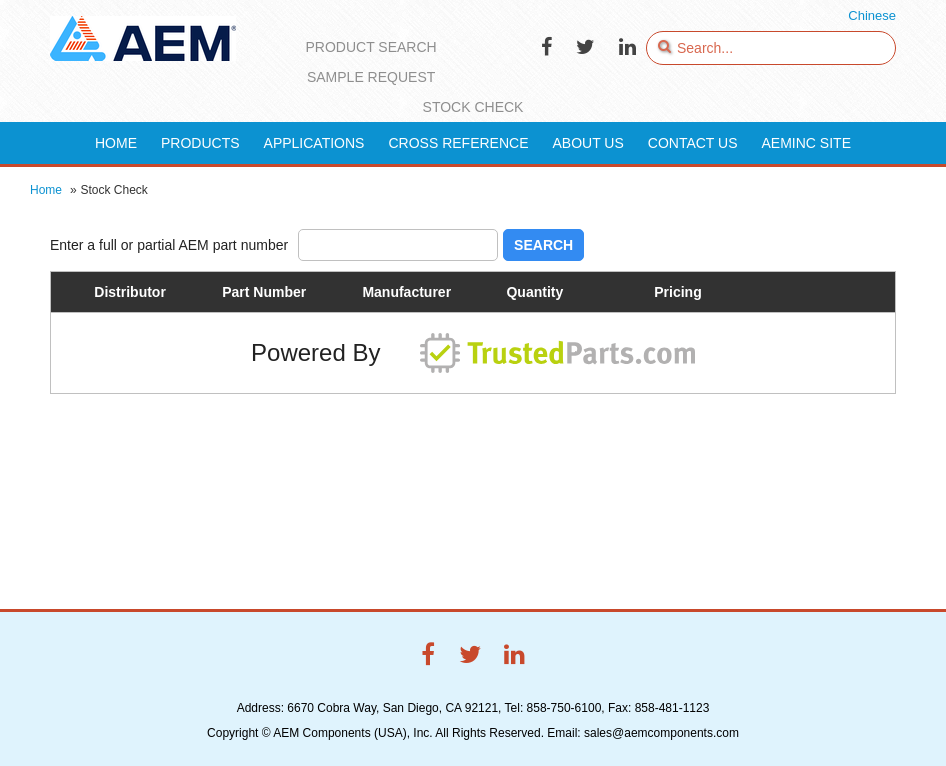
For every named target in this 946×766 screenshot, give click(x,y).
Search (543, 245)
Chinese (872, 15)
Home (46, 190)
